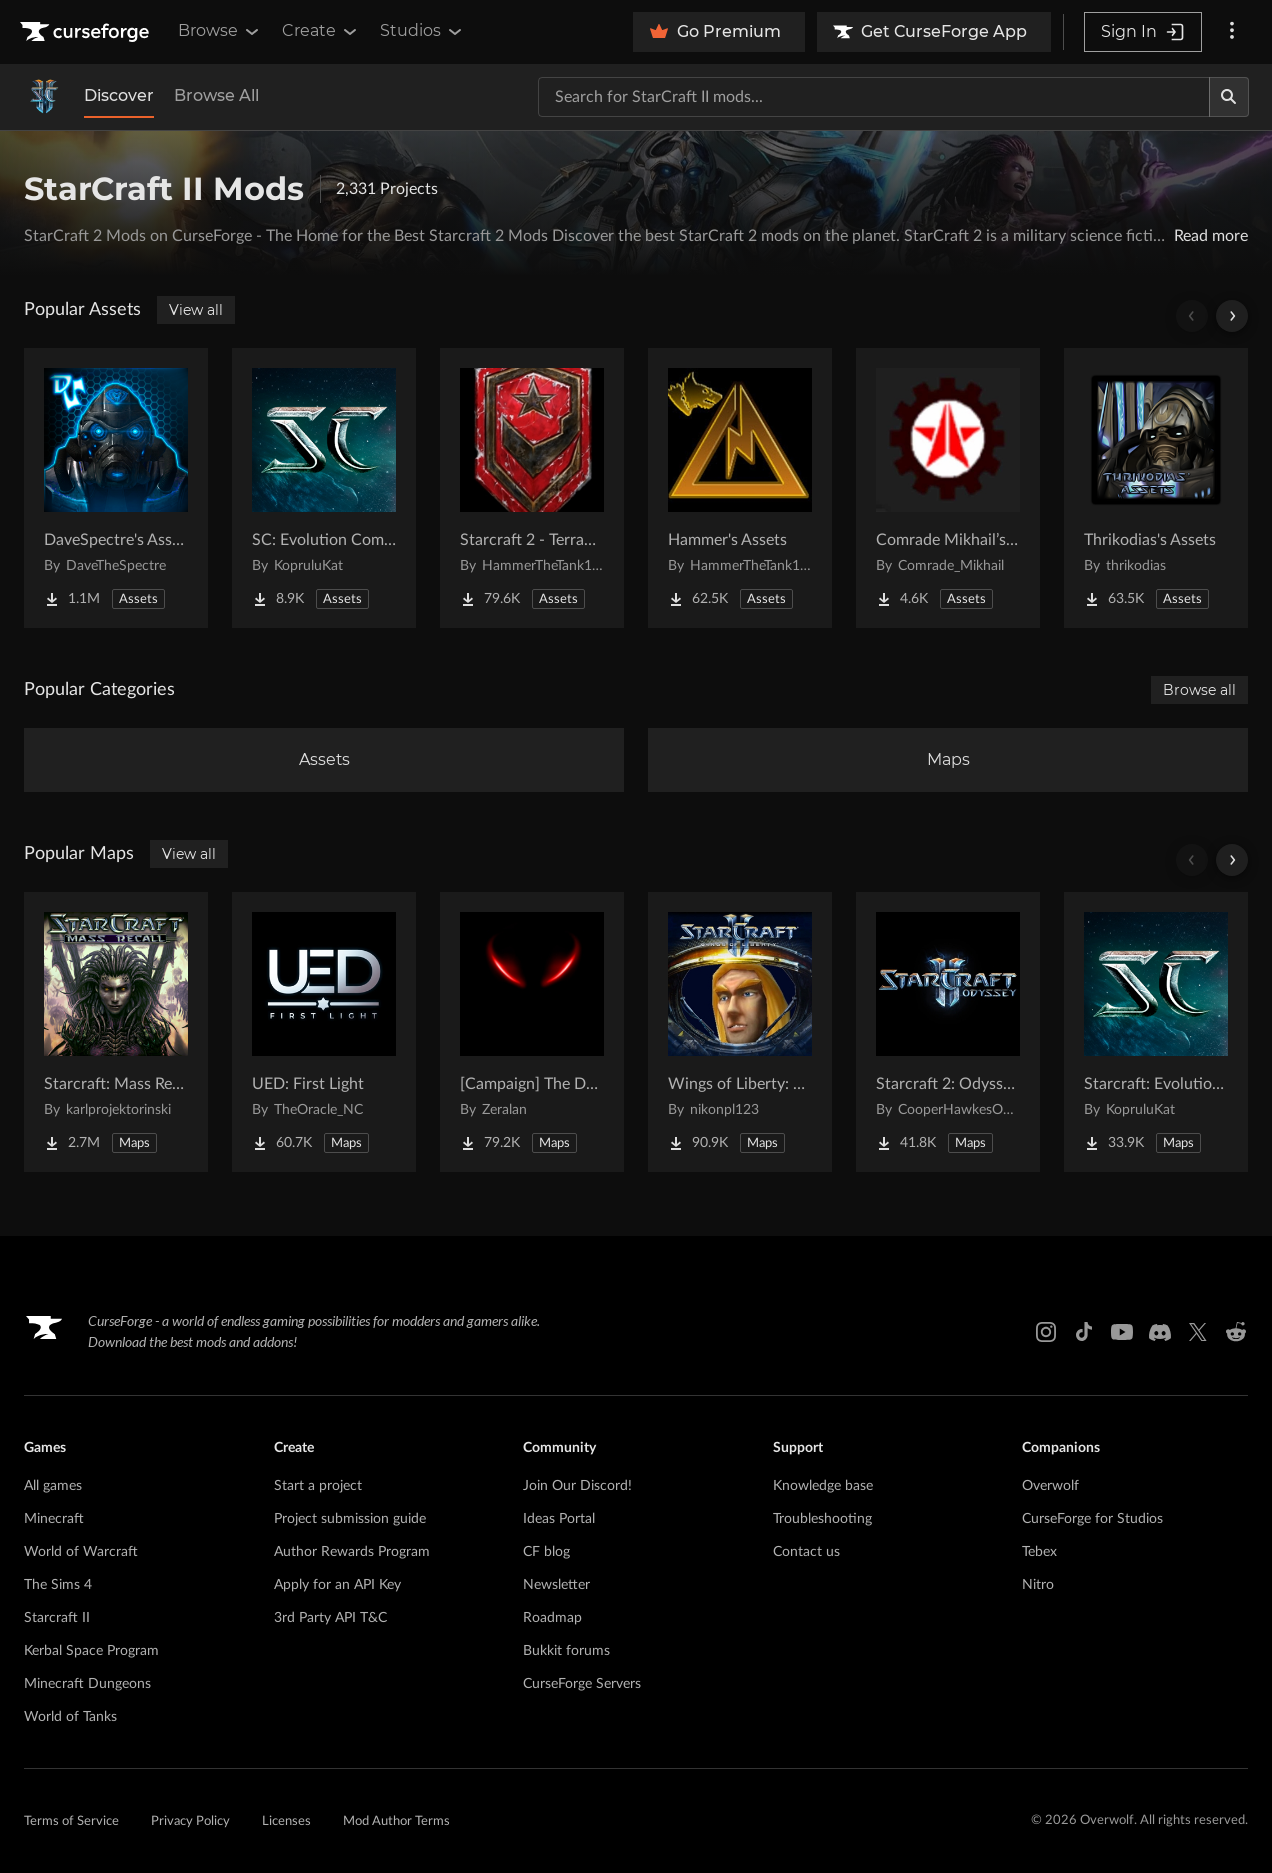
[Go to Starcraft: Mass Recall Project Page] (116, 1032)
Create (321, 31)
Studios (422, 31)
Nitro (1038, 1585)
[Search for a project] (874, 97)
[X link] (1198, 1332)
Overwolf (1050, 1486)
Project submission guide (350, 1519)
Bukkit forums (566, 1651)
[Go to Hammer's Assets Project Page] (740, 488)
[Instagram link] (1046, 1332)
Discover (119, 95)
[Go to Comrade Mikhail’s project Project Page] (948, 488)
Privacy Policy (190, 1821)
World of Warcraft (81, 1552)
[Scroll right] (1232, 316)
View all (196, 310)
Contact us (806, 1552)
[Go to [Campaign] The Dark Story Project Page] (532, 1032)
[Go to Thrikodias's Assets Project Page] (1156, 488)
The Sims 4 (58, 1585)
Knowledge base (823, 1486)
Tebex (1039, 1552)
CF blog (546, 1552)
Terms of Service (71, 1821)
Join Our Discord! (577, 1486)
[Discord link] (1160, 1332)
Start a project (318, 1486)
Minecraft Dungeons (87, 1684)
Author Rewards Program (352, 1552)
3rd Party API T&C (330, 1618)
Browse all (1199, 690)
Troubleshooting (822, 1519)
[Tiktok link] (1084, 1332)
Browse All (216, 95)
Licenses (286, 1821)
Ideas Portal (559, 1519)
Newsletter (556, 1585)
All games (53, 1486)
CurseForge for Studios (1092, 1519)
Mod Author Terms (396, 1821)
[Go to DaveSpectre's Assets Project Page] (116, 488)
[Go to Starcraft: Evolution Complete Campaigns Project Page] (1156, 1032)
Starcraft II (57, 1618)
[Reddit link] (1236, 1332)
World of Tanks (70, 1717)
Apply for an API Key (337, 1585)
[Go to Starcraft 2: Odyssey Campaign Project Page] (948, 1032)
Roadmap (552, 1618)
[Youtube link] (1122, 1332)
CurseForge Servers (582, 1684)
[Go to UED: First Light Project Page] (324, 1032)
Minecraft (54, 1519)
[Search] (1229, 97)
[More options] (1232, 32)
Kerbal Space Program (91, 1651)
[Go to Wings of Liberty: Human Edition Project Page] (740, 1032)
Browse (220, 31)
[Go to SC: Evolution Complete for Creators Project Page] (324, 488)
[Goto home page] (87, 32)
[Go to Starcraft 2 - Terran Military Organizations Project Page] (532, 488)
